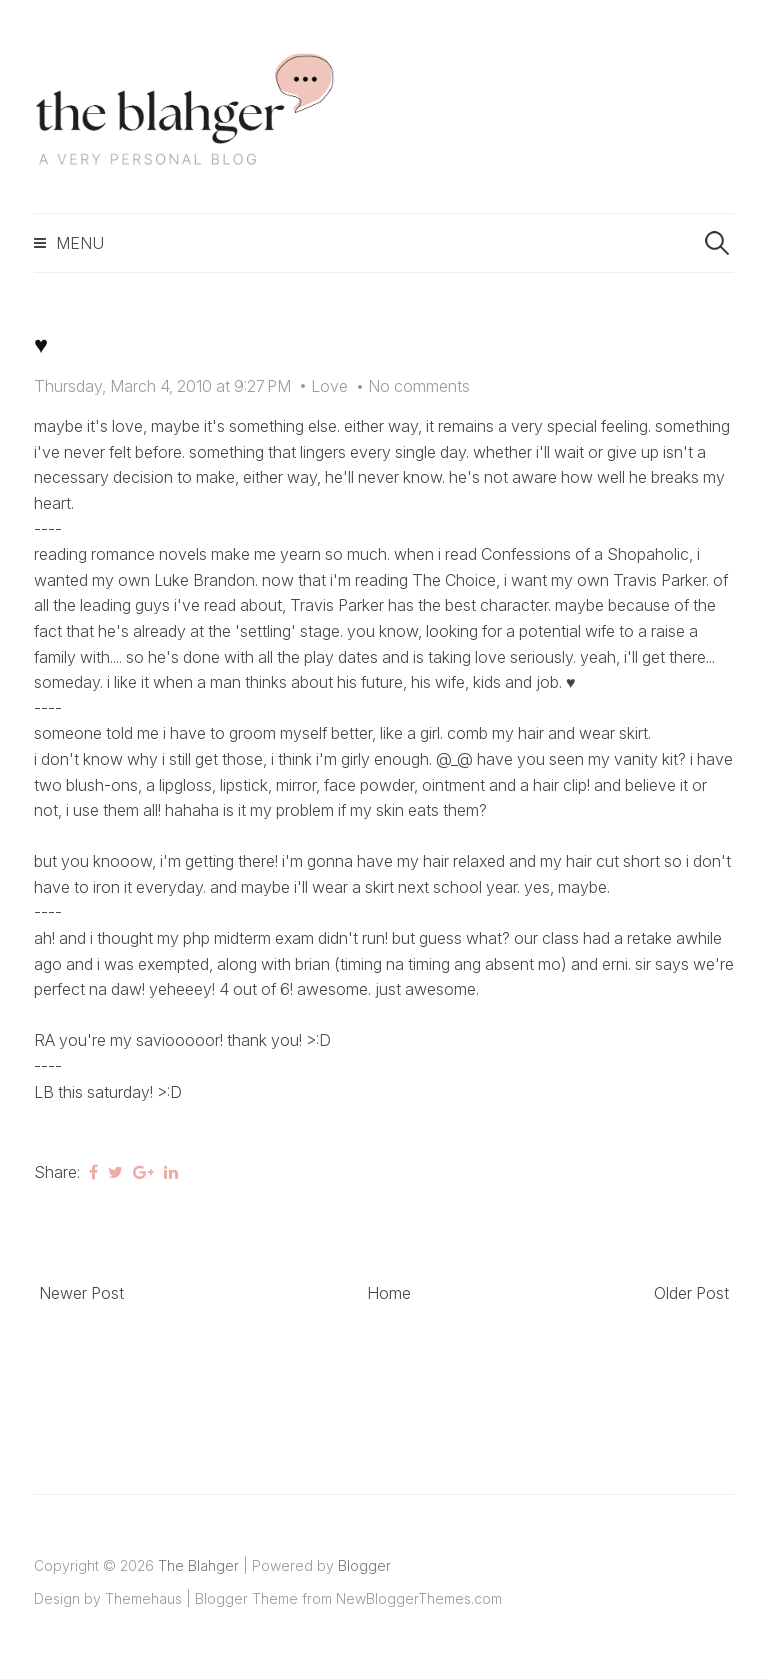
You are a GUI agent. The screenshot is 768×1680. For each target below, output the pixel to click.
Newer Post (81, 1293)
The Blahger (198, 1565)
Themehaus (143, 1598)
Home (389, 1293)
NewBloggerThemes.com (419, 1598)
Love (329, 386)
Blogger (364, 1565)
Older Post (691, 1293)
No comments (419, 386)
